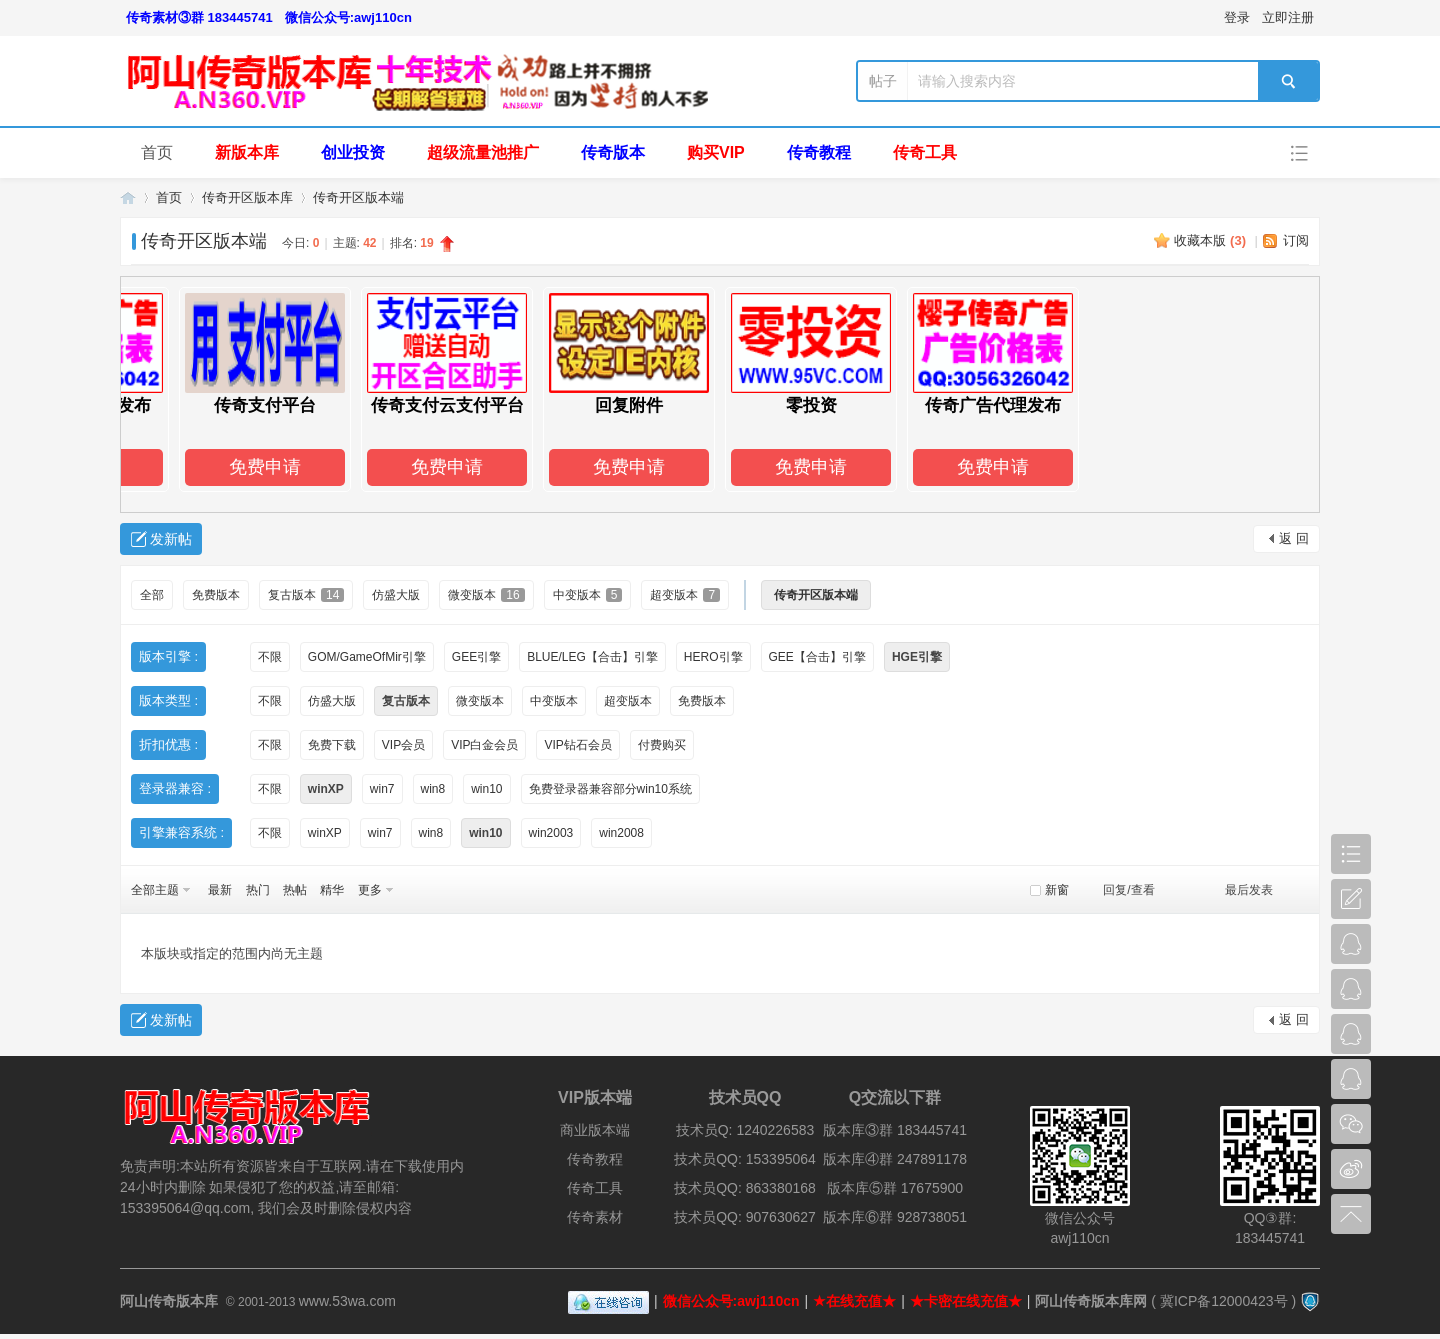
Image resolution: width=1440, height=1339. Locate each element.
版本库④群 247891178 (895, 1159)
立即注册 (1288, 17)
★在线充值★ (854, 1301)
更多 (370, 890)
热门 (258, 890)
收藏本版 (1210, 240)
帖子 (883, 81)
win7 (382, 789)
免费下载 (332, 745)
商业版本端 (595, 1130)
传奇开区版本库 (247, 197)
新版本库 (247, 152)
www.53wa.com (347, 1301)
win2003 (551, 833)
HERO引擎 (713, 657)
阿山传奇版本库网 (1091, 1301)
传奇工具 (925, 152)
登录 (1237, 17)
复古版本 (306, 595)
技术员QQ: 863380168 (745, 1188)
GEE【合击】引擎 (817, 657)
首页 (157, 152)
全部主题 (155, 890)
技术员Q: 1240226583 (745, 1130)
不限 (270, 657)
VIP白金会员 (484, 745)
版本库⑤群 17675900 (895, 1188)
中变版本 (588, 595)
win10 (486, 789)
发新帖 (171, 539)
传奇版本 (613, 152)
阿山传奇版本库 (128, 197)
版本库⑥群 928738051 (895, 1217)
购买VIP (716, 152)
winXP (326, 789)
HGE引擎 (917, 657)
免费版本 (216, 595)
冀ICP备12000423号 (1224, 1301)
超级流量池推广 (483, 152)
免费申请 (285, 467)
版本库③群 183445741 (895, 1130)
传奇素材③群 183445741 (199, 17)
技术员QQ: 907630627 (745, 1217)
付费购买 (662, 745)
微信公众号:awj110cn (348, 17)
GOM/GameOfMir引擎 (367, 657)
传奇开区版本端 (358, 197)
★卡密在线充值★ (966, 1301)
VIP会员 (403, 745)
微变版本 (486, 595)
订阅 (1296, 240)
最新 (220, 890)
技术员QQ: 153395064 (745, 1159)
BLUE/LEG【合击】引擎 (592, 657)
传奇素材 (595, 1217)
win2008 (621, 833)
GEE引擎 (476, 657)
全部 (152, 595)
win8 (433, 789)
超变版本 (685, 595)
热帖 (295, 890)
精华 (332, 890)
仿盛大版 (396, 595)
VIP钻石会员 (577, 745)
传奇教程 (819, 152)
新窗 (1057, 890)
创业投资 (353, 152)
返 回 (1294, 538)
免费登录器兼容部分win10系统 (610, 789)
